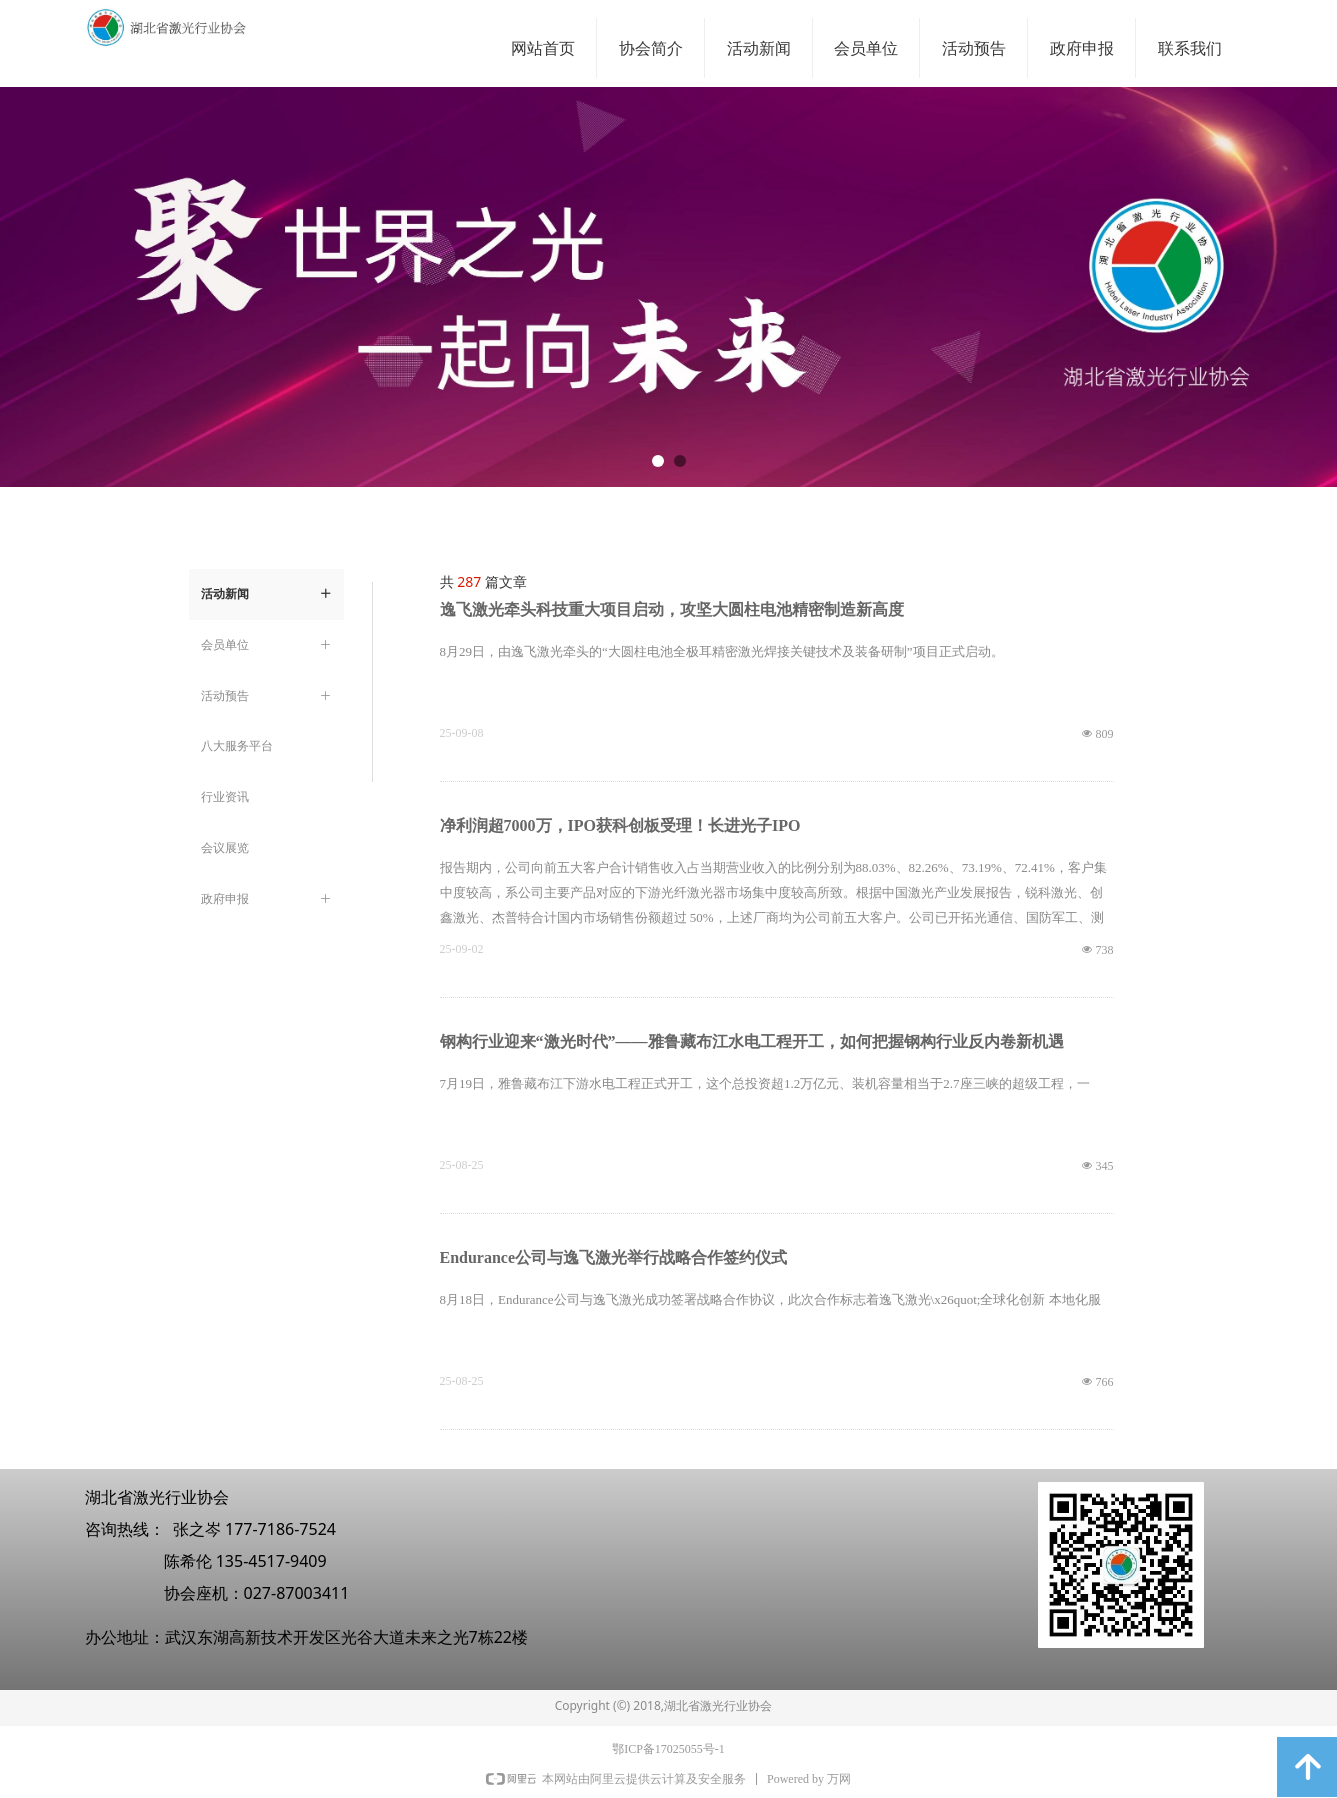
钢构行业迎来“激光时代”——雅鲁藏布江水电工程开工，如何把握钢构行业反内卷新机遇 (752, 1041)
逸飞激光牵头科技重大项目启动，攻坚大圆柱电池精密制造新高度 (672, 609)
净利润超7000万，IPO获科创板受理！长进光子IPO (620, 825)
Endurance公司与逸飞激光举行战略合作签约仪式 (614, 1257)
